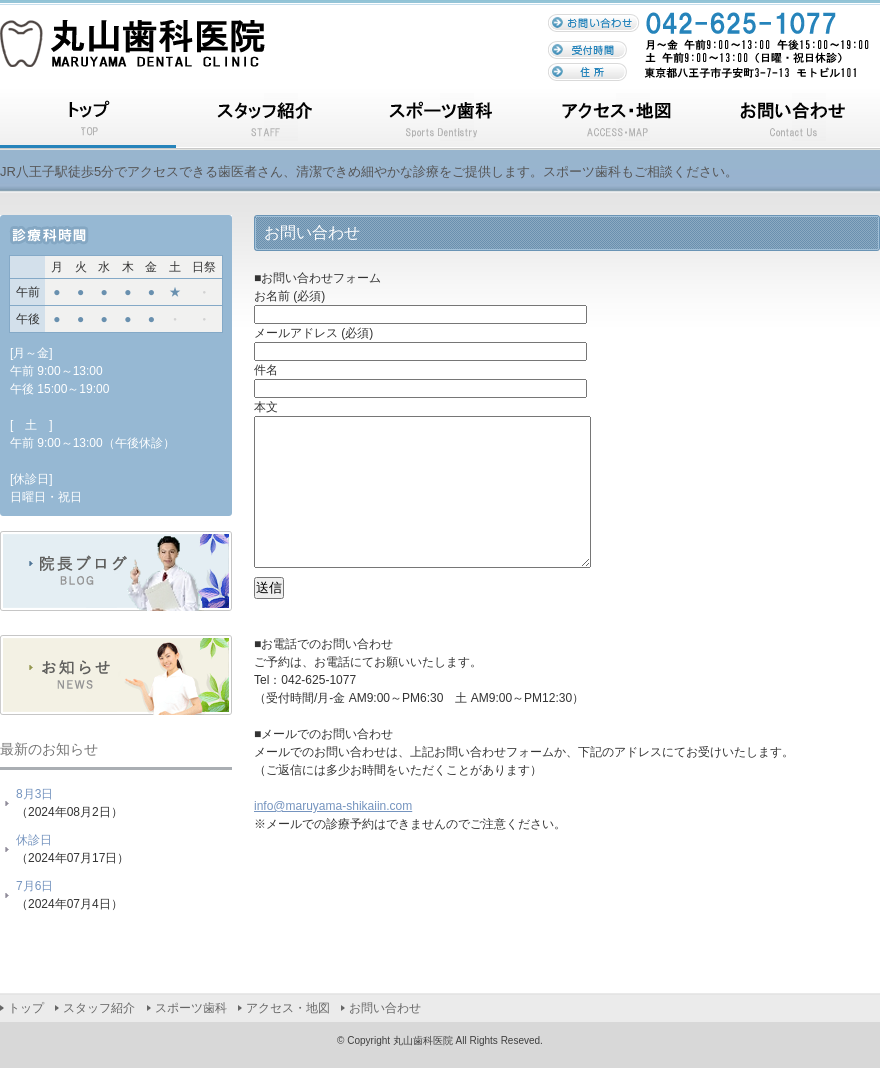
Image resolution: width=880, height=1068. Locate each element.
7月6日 (34, 886)
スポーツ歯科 (440, 121)
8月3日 (34, 794)
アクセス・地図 (616, 121)
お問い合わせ (792, 121)
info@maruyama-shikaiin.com (333, 836)
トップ (88, 121)
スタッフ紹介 (264, 121)
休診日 (34, 840)
